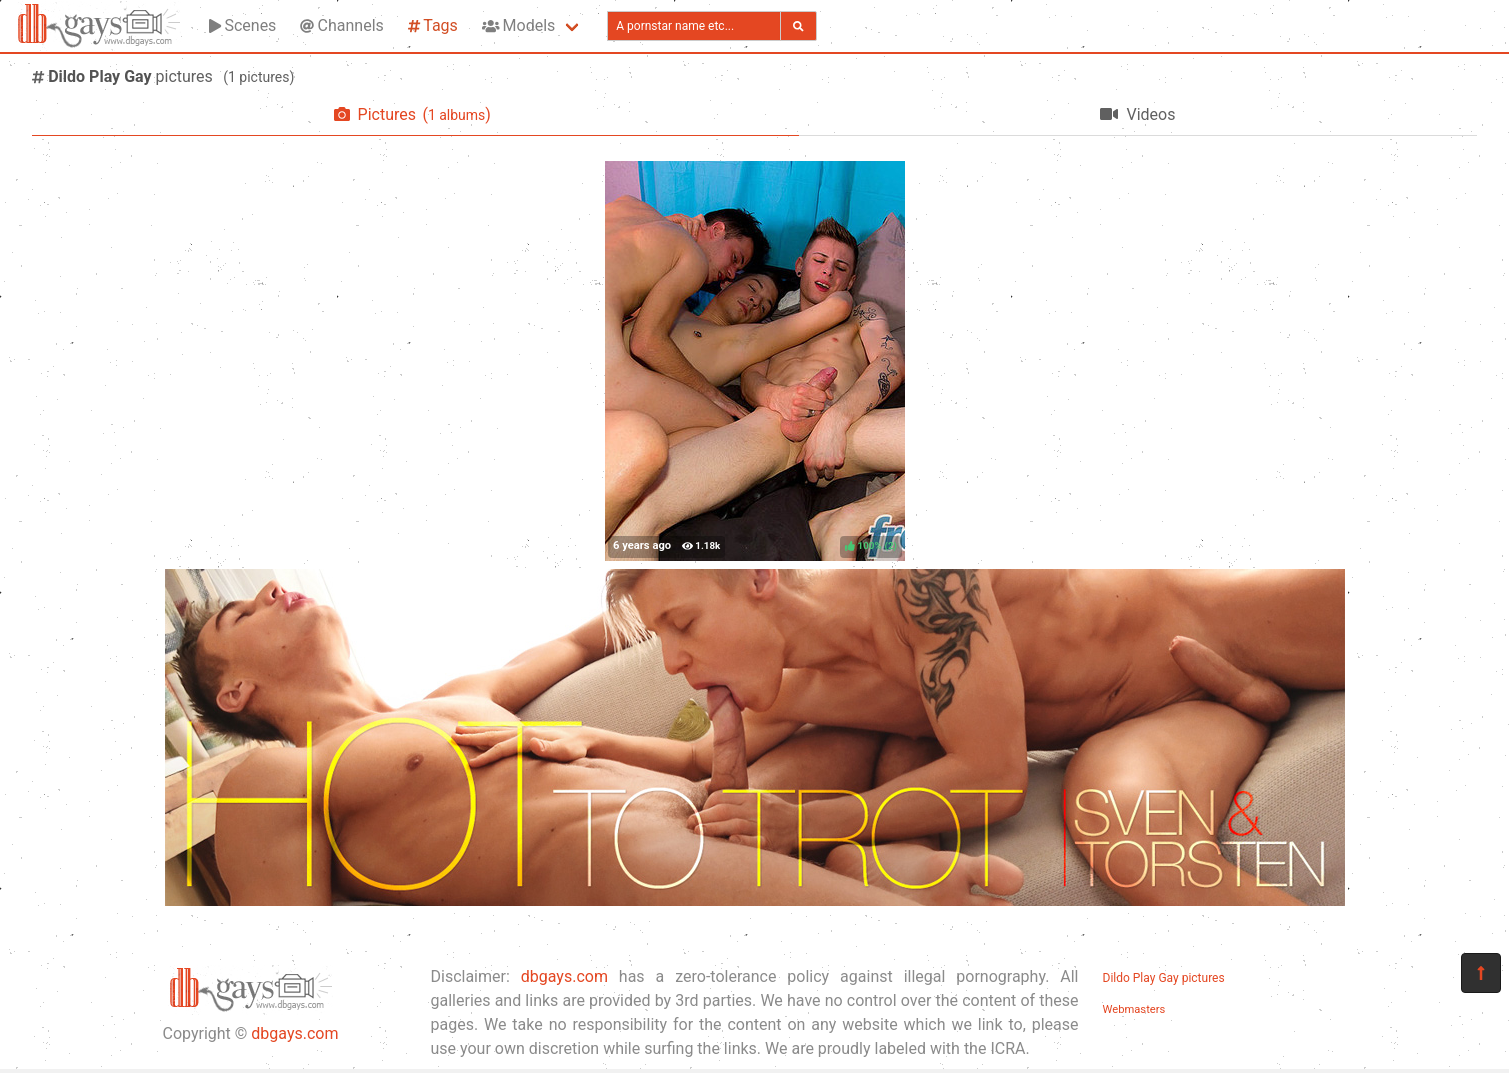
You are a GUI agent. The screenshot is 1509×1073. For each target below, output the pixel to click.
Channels (341, 25)
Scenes (242, 25)
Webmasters (1134, 1009)
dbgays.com (294, 1033)
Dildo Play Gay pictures (1164, 978)
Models (518, 25)
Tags (433, 25)
